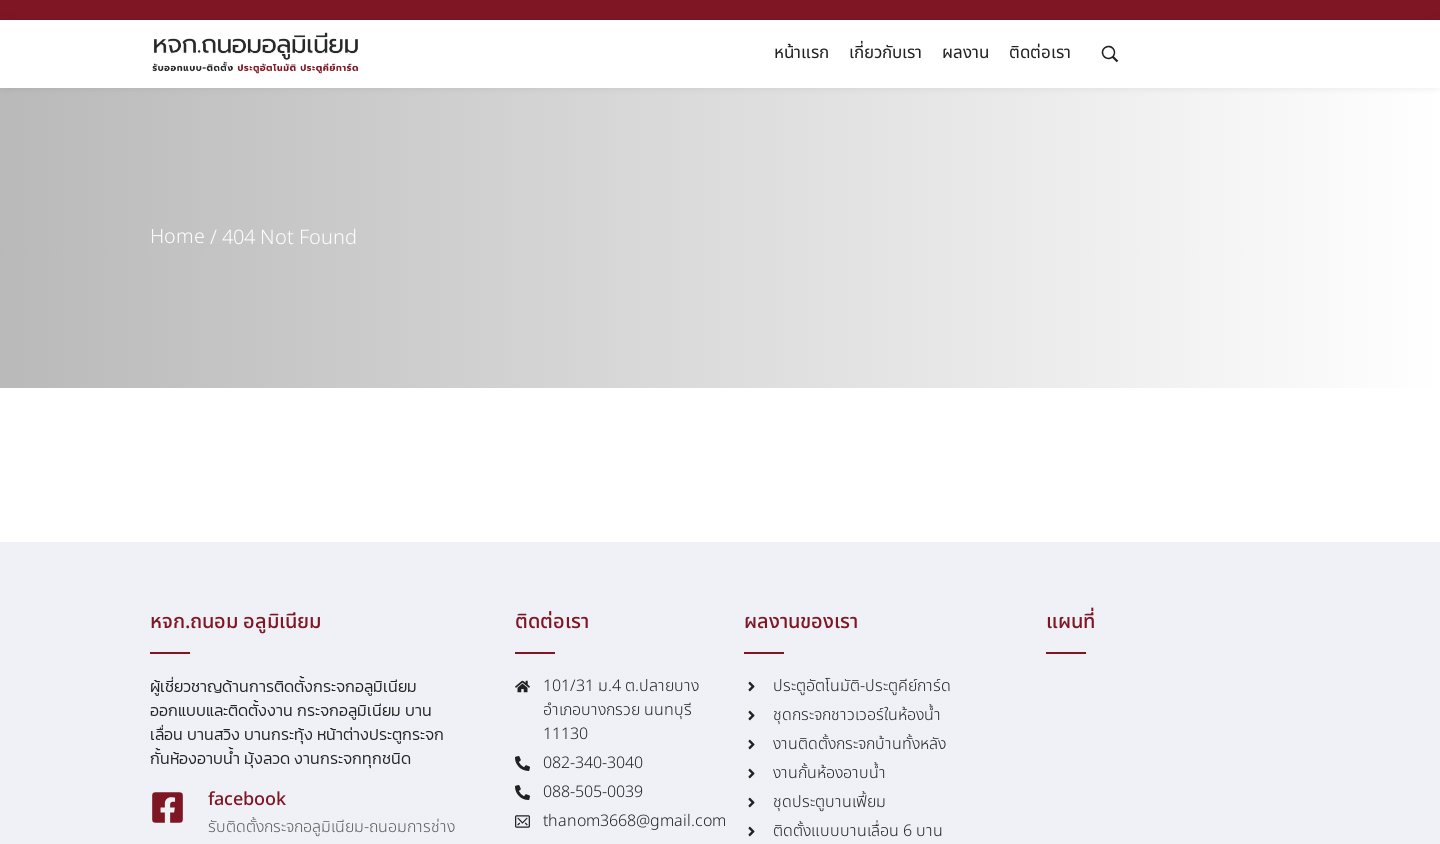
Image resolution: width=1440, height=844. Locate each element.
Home (177, 238)
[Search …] (1110, 54)
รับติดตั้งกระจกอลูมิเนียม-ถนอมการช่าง (331, 827)
